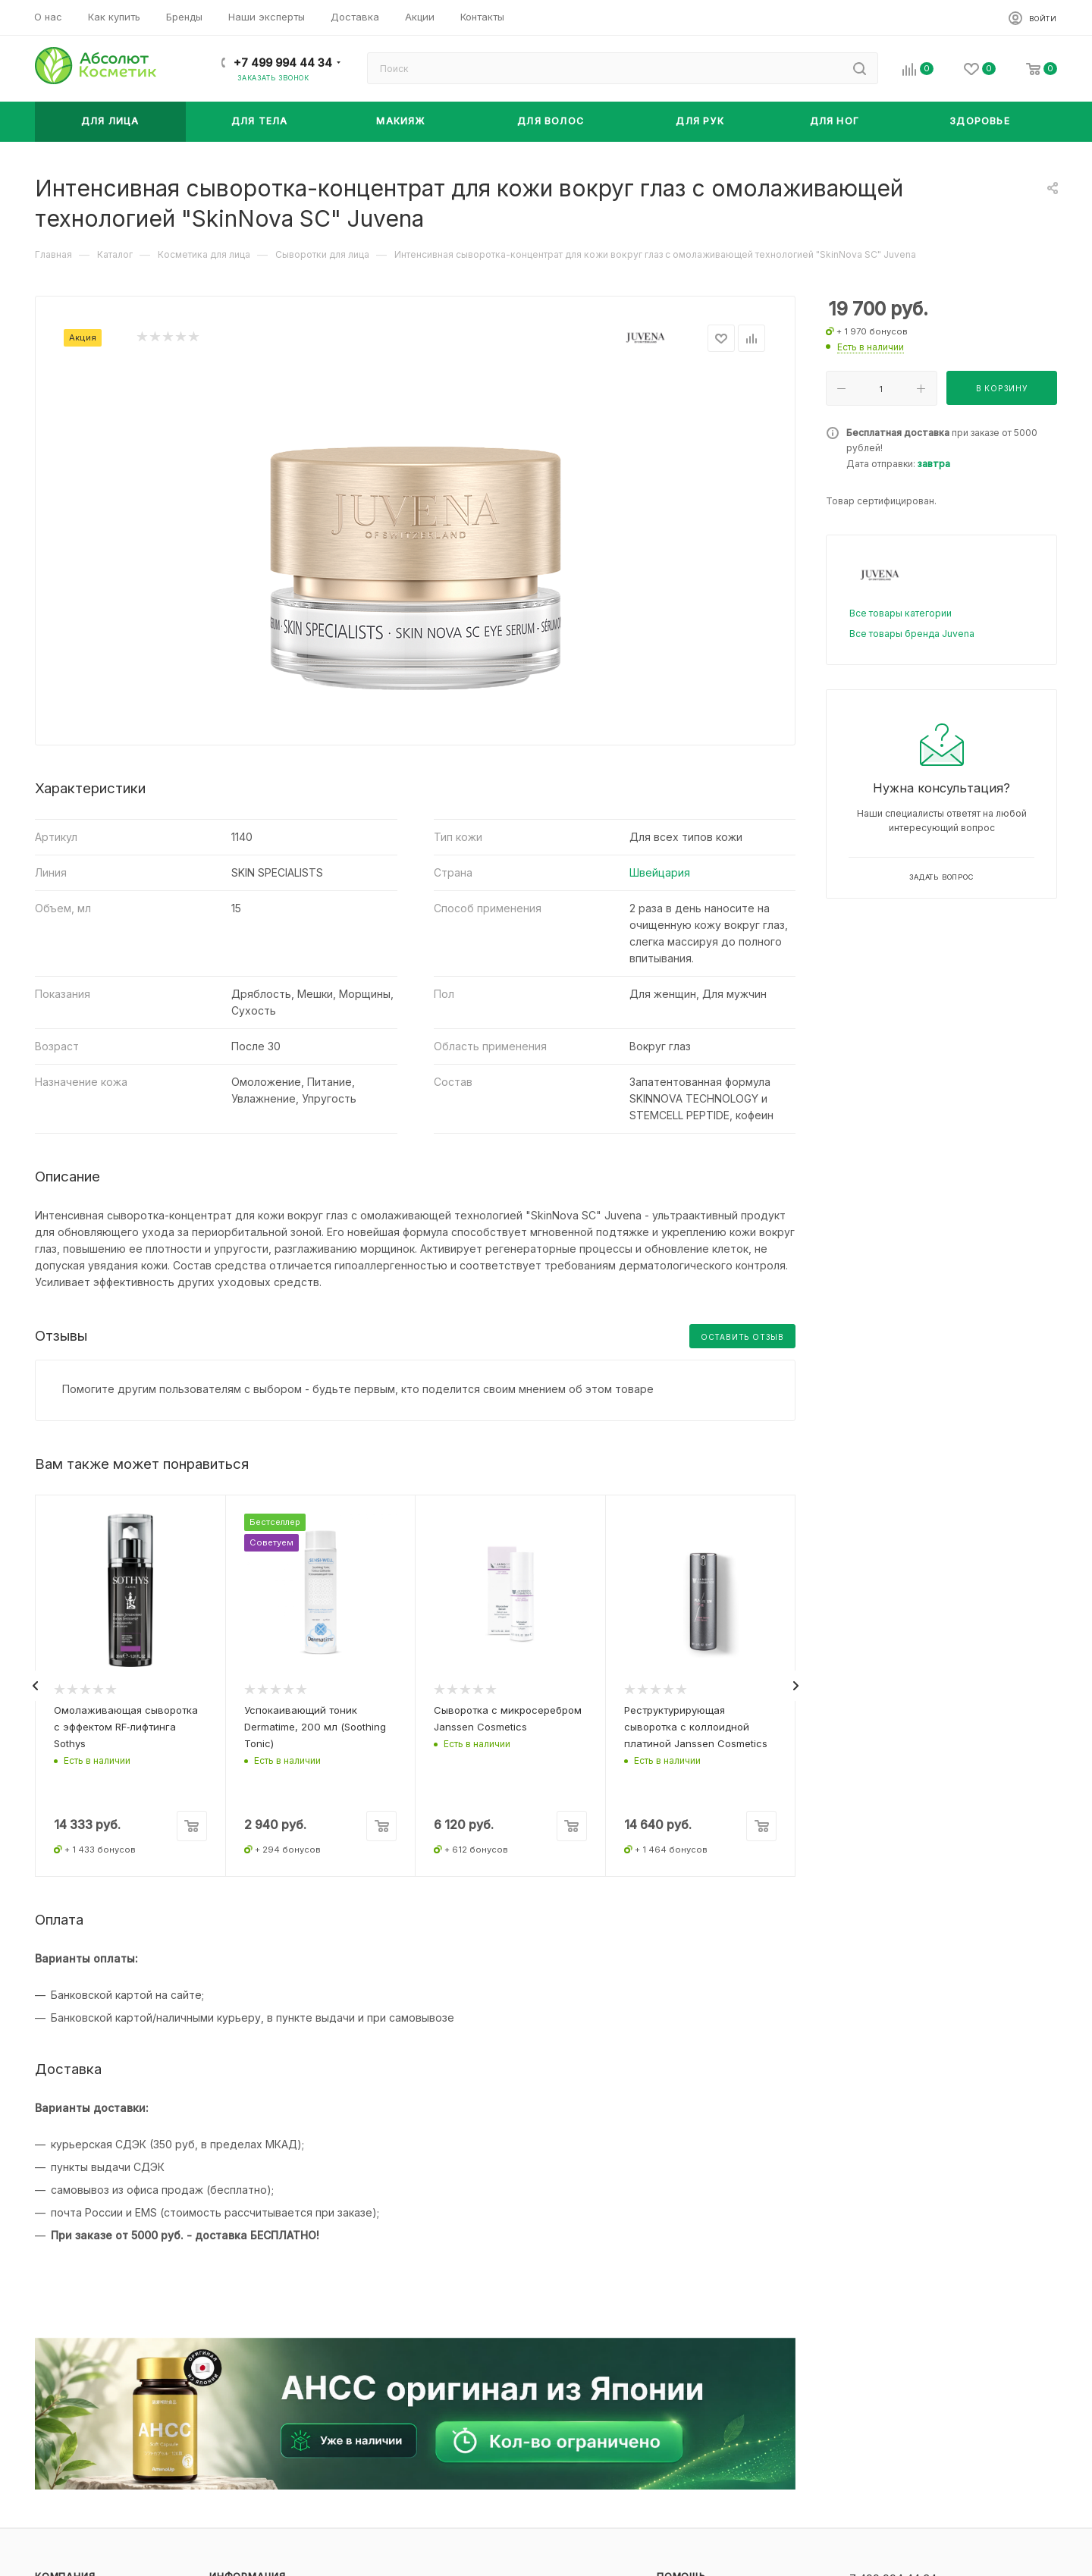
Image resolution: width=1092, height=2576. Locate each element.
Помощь (681, 2562)
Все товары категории (900, 613)
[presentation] (35, 1679)
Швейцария (659, 872)
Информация (247, 2562)
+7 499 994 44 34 (283, 63)
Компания (65, 2562)
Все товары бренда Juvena (911, 633)
